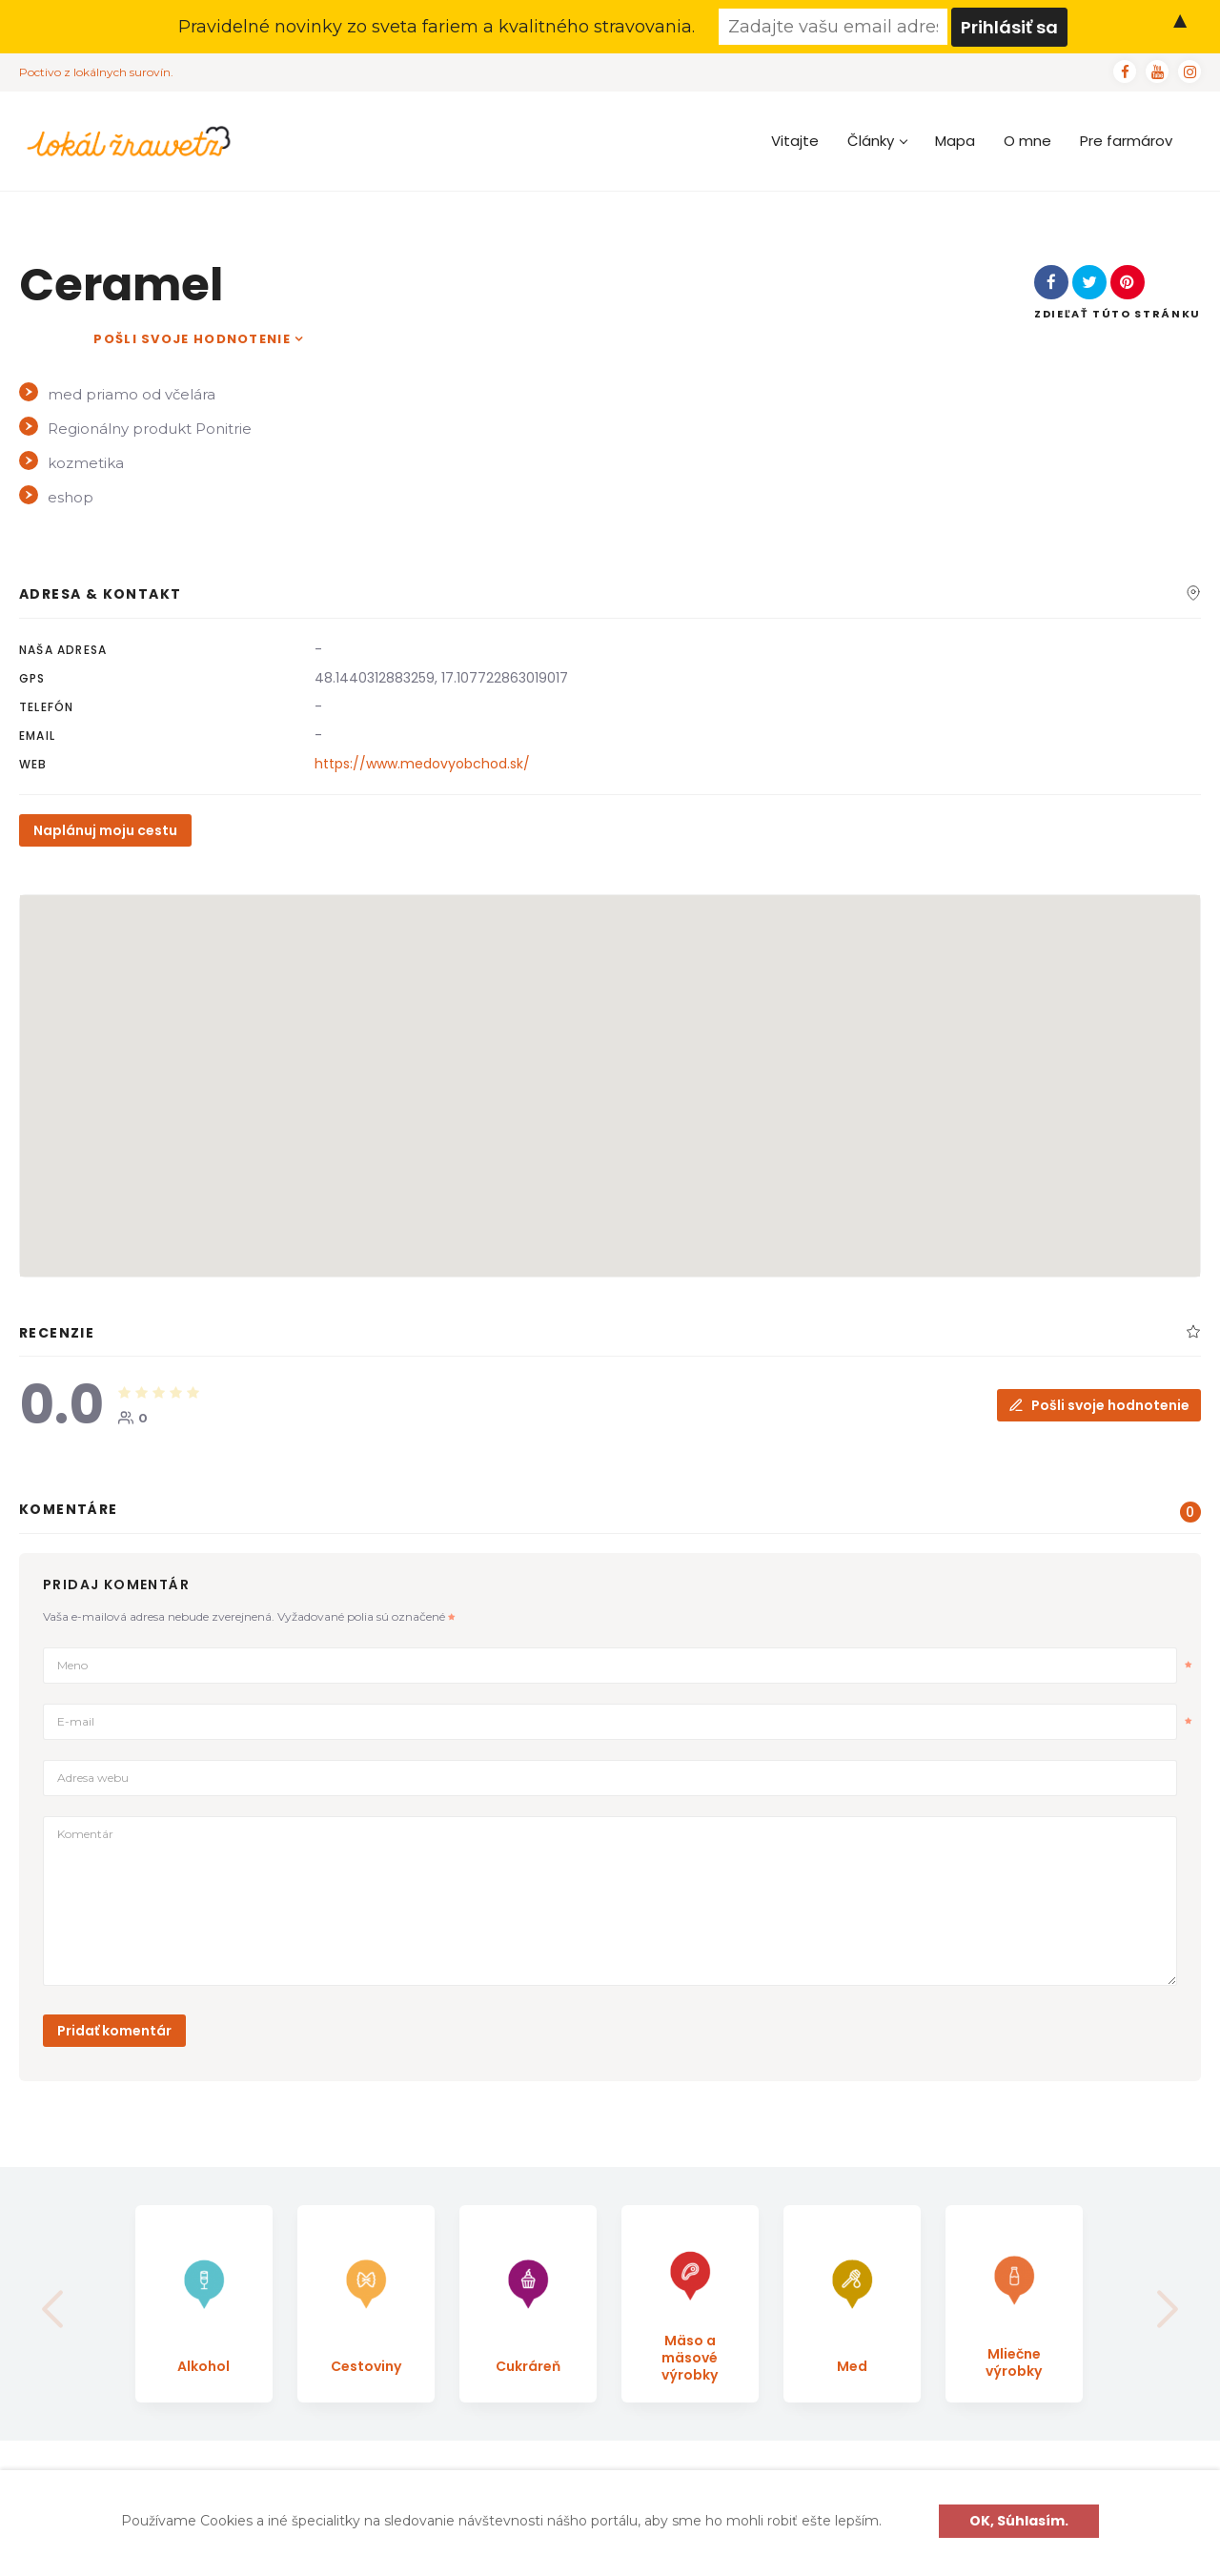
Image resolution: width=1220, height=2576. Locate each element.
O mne (1027, 141)
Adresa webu (93, 1777)
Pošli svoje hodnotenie (192, 339)
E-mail (624, 1722)
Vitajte (795, 141)
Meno (624, 1665)
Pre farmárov (1126, 141)
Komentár (85, 1834)
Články (877, 141)
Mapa (955, 141)
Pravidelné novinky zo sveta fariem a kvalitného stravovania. (436, 26)
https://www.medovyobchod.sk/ (422, 763)
